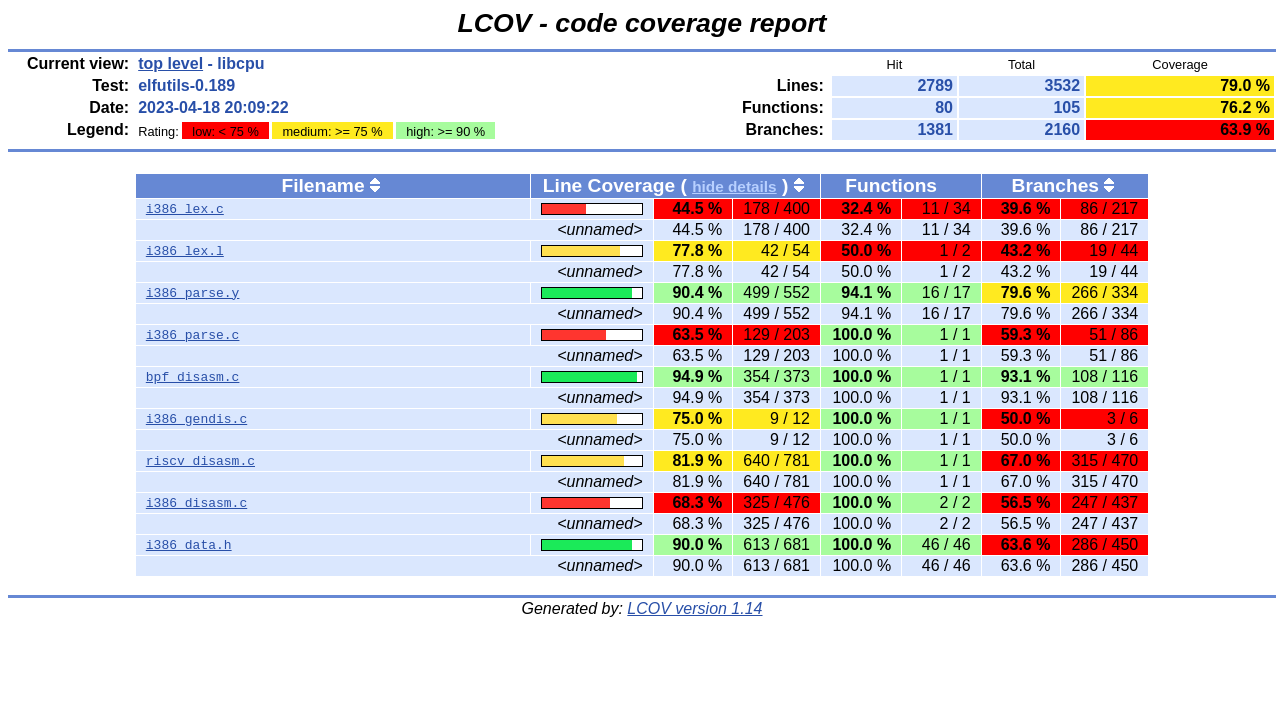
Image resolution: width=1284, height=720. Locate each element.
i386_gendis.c (196, 419)
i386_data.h (189, 545)
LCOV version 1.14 (694, 608)
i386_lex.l (185, 251)
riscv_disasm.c (200, 461)
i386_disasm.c (196, 503)
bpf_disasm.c (193, 377)
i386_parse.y (193, 293)
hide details (734, 186)
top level (170, 63)
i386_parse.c (193, 335)
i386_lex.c (185, 209)
